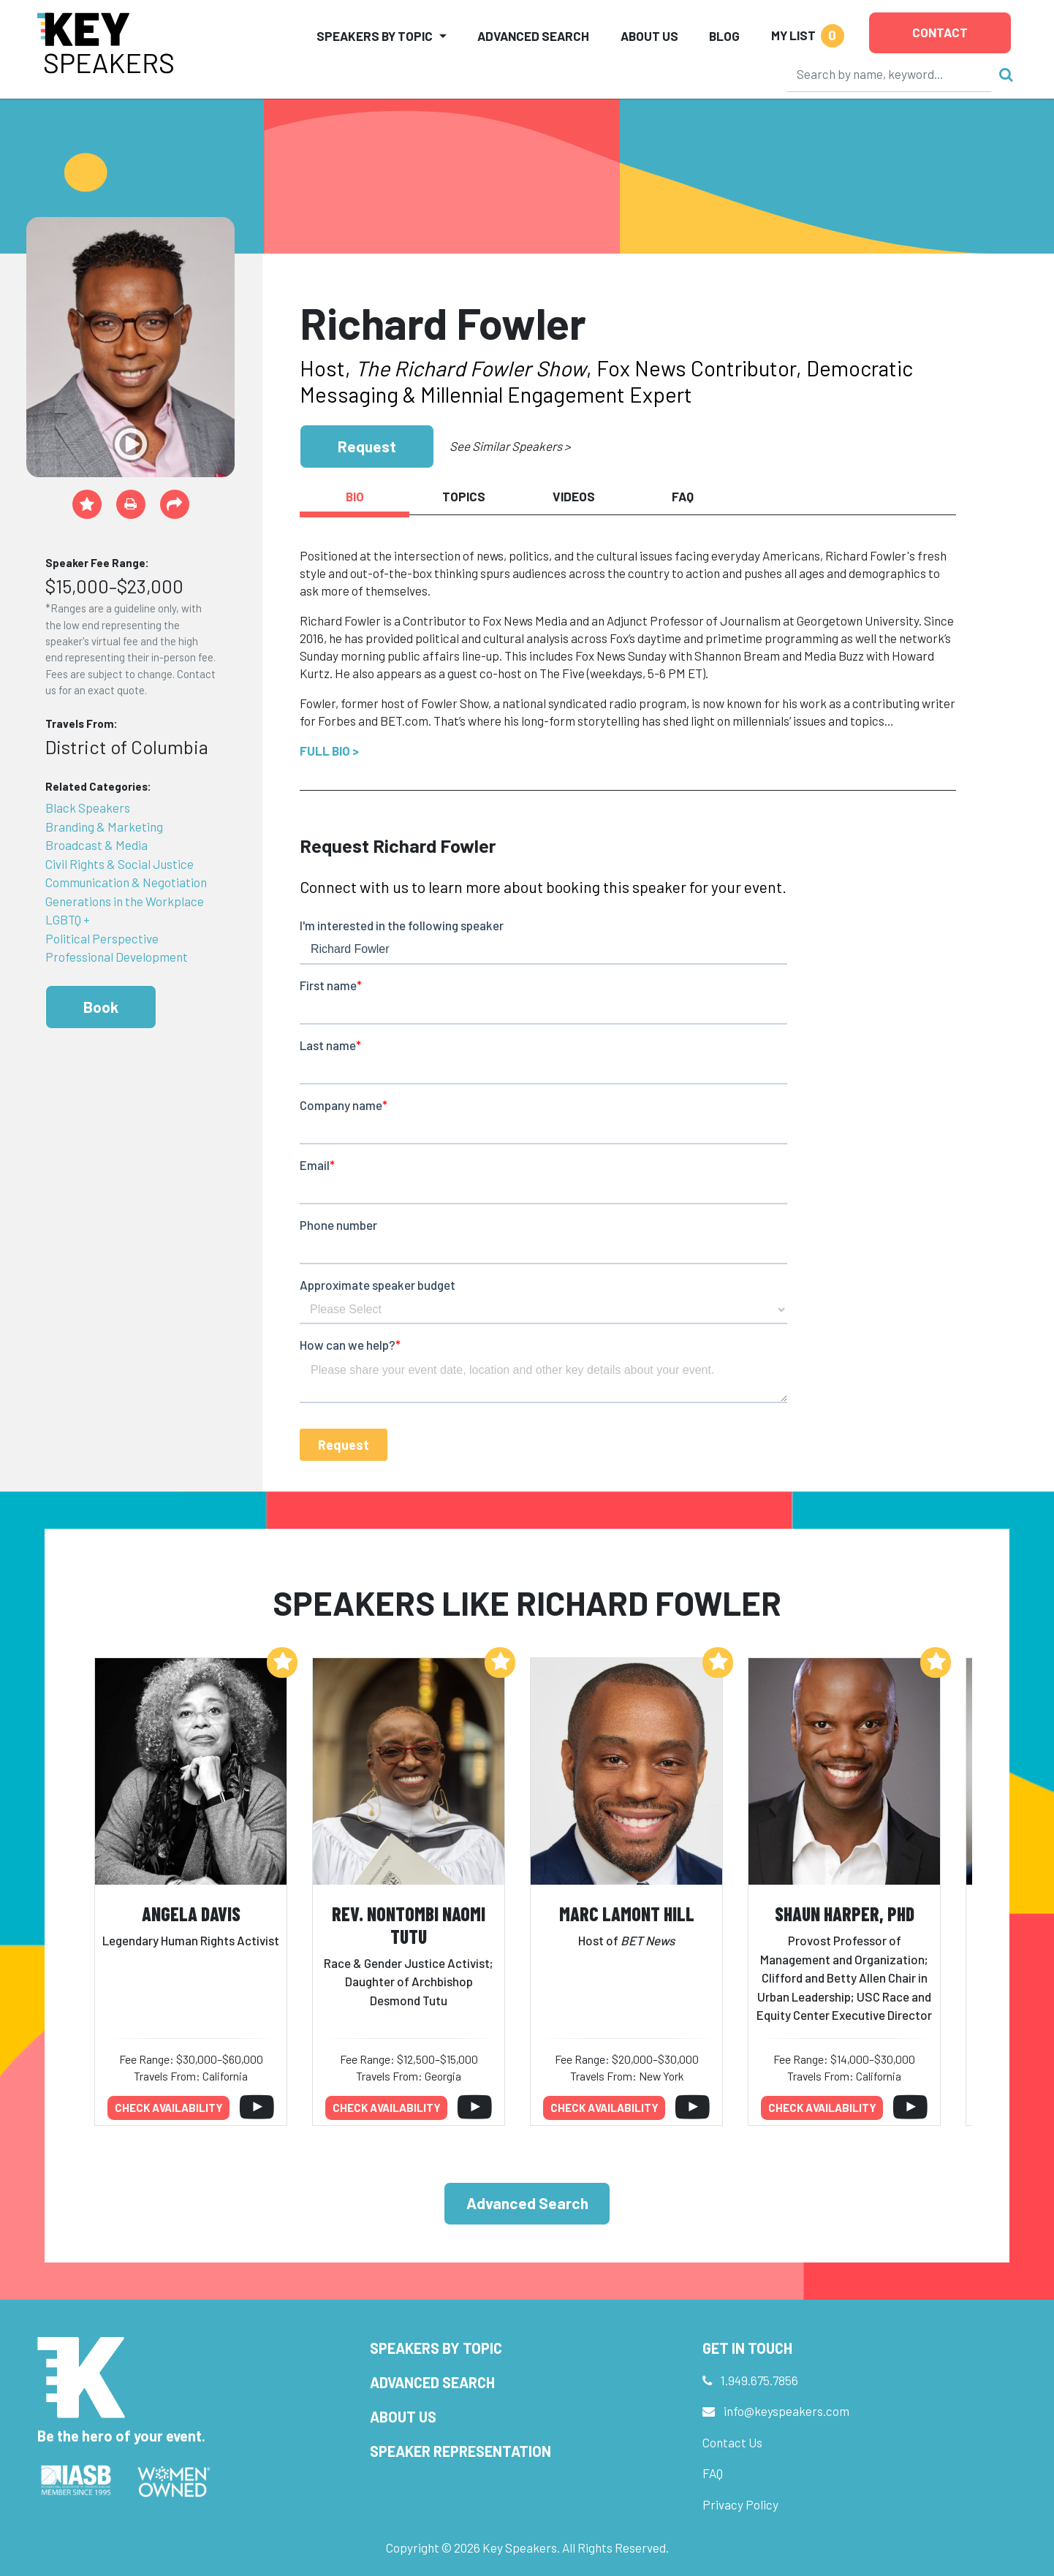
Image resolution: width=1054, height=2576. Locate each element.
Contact (940, 32)
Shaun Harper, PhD (844, 1913)
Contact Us (732, 2442)
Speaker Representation (460, 2451)
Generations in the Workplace (124, 901)
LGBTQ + (67, 919)
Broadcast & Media (96, 844)
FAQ (712, 2473)
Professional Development (116, 956)
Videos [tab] (574, 496)
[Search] (889, 74)
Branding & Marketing (104, 826)
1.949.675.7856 (759, 2380)
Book (100, 1007)
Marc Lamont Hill (626, 1913)
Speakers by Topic (436, 2348)
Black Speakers (87, 807)
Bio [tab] (355, 496)
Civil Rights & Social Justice (119, 863)
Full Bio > (329, 750)
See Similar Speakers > (510, 445)
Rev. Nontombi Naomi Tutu (408, 1925)
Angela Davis (191, 1913)
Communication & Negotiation (126, 882)
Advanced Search (533, 36)
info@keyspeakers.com (786, 2411)
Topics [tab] (463, 496)
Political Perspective (102, 938)
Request (367, 446)
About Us (649, 36)
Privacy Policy (740, 2504)
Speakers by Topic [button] (374, 36)
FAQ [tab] (683, 496)
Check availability (169, 2107)
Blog (724, 36)
